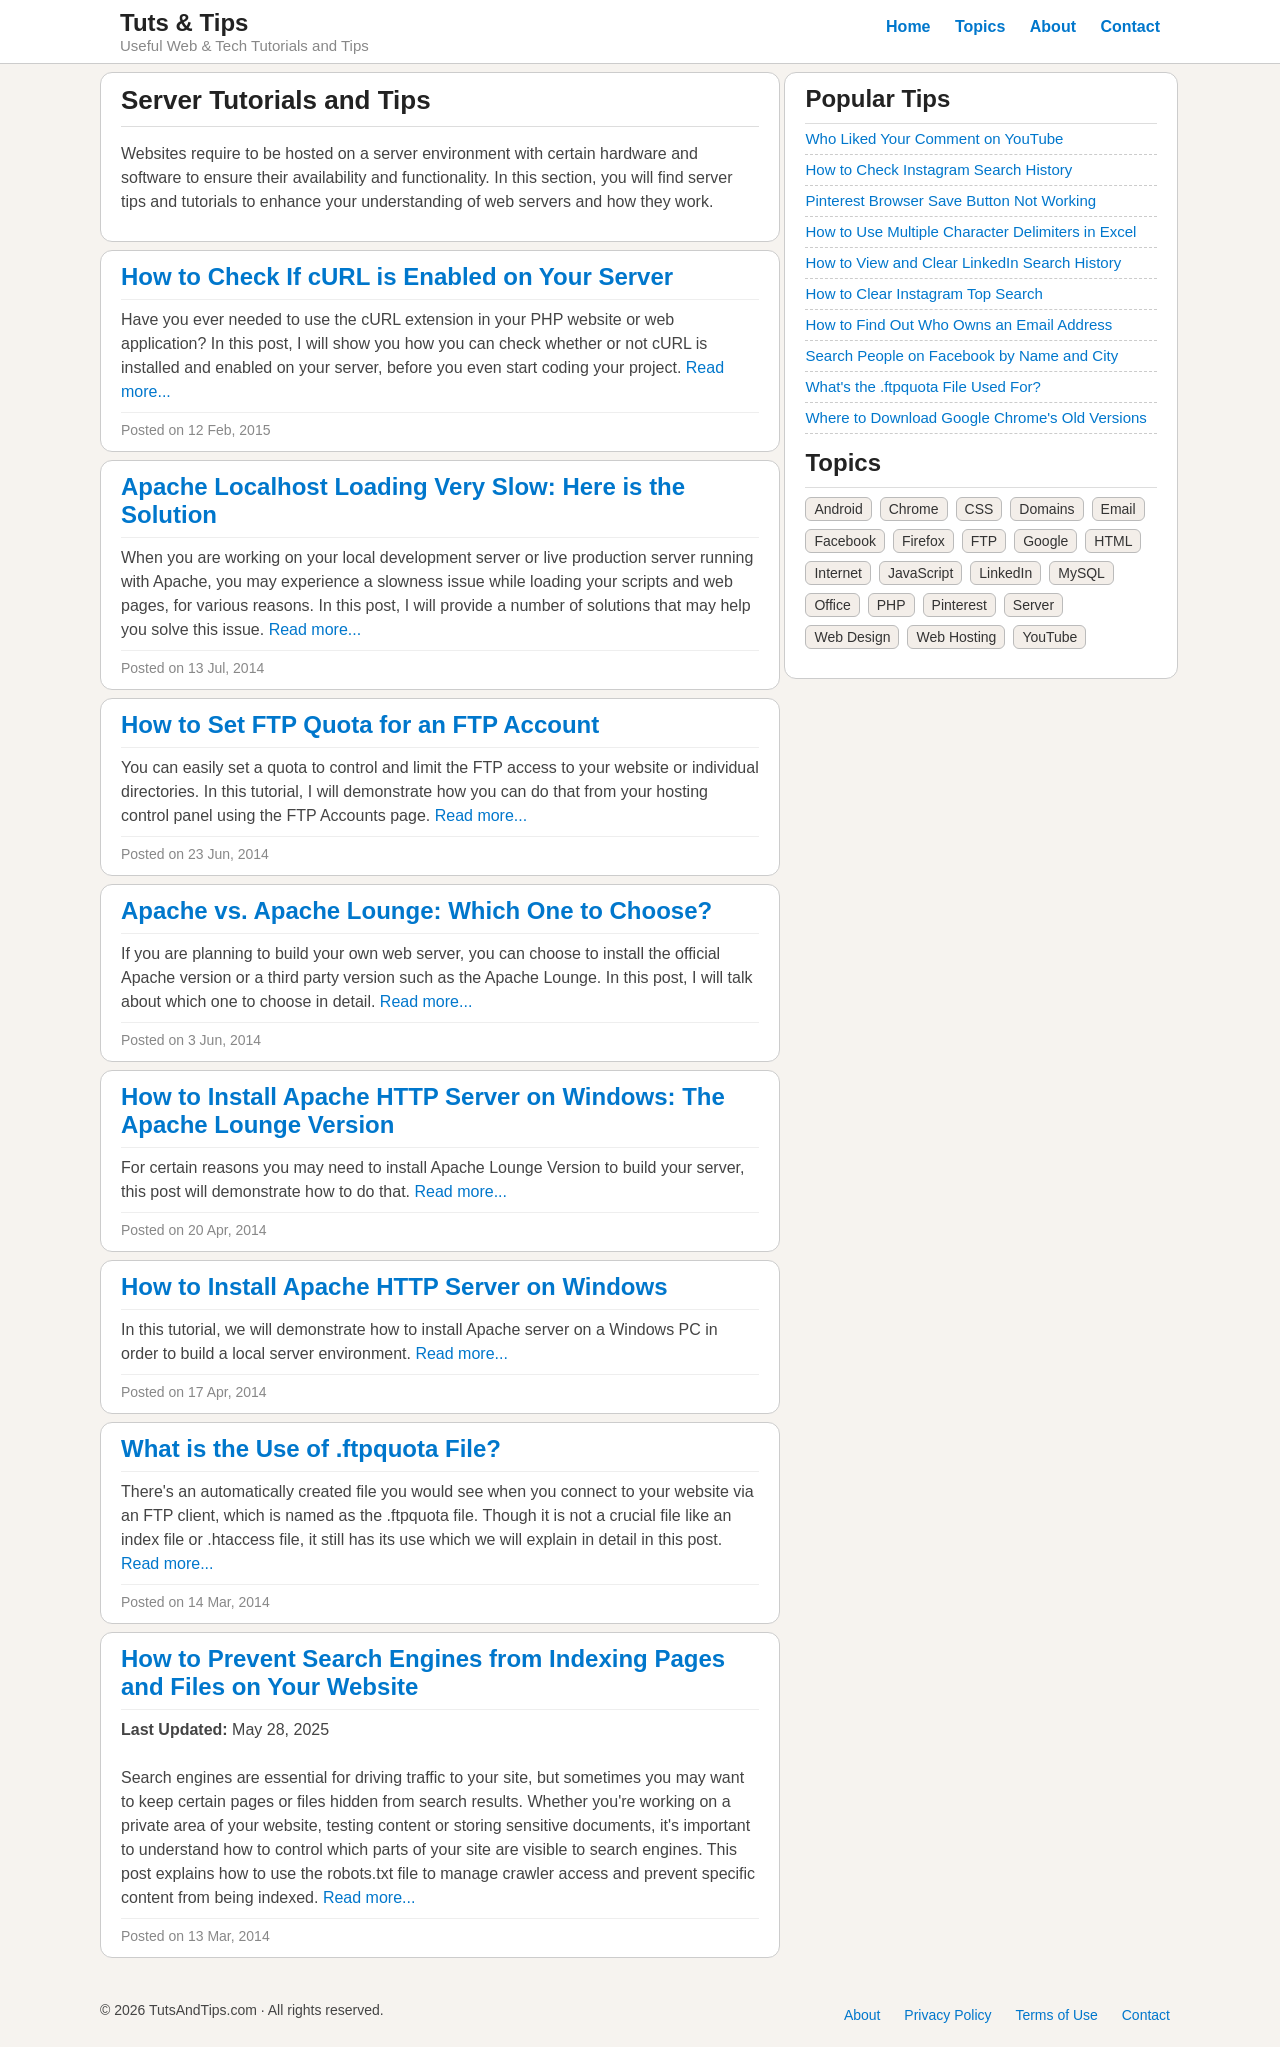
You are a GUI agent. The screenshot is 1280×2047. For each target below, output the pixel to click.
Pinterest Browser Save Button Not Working (950, 200)
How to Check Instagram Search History (938, 169)
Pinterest (959, 605)
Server (1033, 605)
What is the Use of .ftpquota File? (311, 1448)
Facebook (844, 541)
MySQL (1081, 573)
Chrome (914, 509)
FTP (984, 541)
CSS (979, 509)
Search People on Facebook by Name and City (961, 355)
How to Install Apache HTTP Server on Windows (394, 1286)
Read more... (315, 629)
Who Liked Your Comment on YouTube (934, 138)
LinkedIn (1005, 573)
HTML (1113, 541)
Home (908, 26)
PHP (891, 605)
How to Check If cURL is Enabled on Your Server (397, 276)
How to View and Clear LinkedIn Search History (963, 262)
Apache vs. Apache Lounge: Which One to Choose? (416, 910)
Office (832, 605)
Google (1045, 541)
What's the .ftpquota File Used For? (922, 386)
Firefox (923, 541)
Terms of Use (1056, 2015)
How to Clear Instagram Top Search (923, 293)
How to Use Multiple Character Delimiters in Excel (970, 231)
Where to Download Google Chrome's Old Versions (975, 417)
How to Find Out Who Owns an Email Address (958, 324)
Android (838, 509)
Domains (1046, 509)
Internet (837, 573)
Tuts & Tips (184, 22)
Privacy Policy (947, 2015)
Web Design (852, 637)
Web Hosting (956, 637)
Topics (980, 26)
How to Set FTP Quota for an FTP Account (360, 724)
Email (1118, 509)
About (1053, 26)
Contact (1130, 26)
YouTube (1049, 637)
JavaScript (920, 573)
